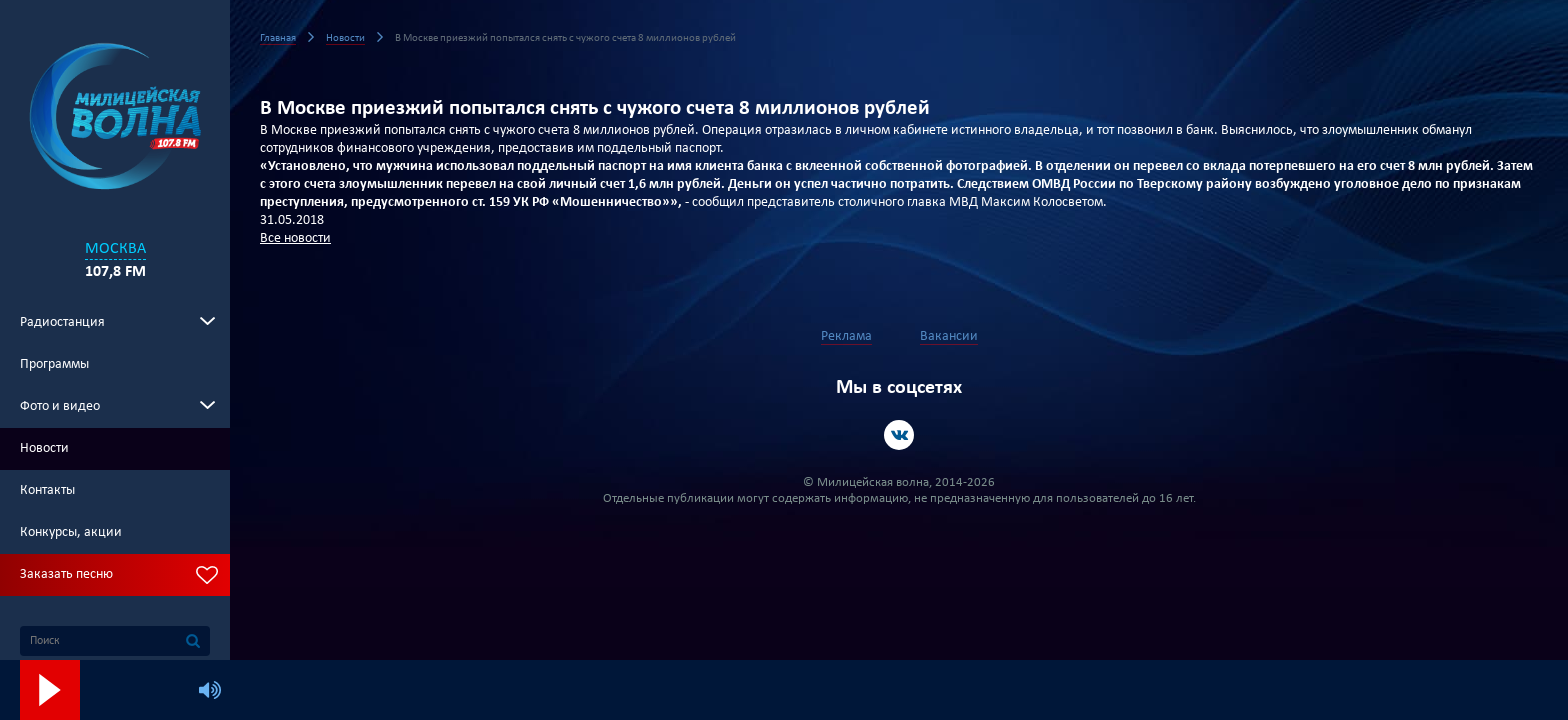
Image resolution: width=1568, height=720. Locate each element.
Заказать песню (66, 574)
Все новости (295, 238)
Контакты (47, 490)
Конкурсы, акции (71, 532)
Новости (44, 448)
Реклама (846, 336)
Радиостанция (62, 322)
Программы (54, 364)
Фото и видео (60, 406)
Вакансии (949, 336)
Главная (278, 38)
